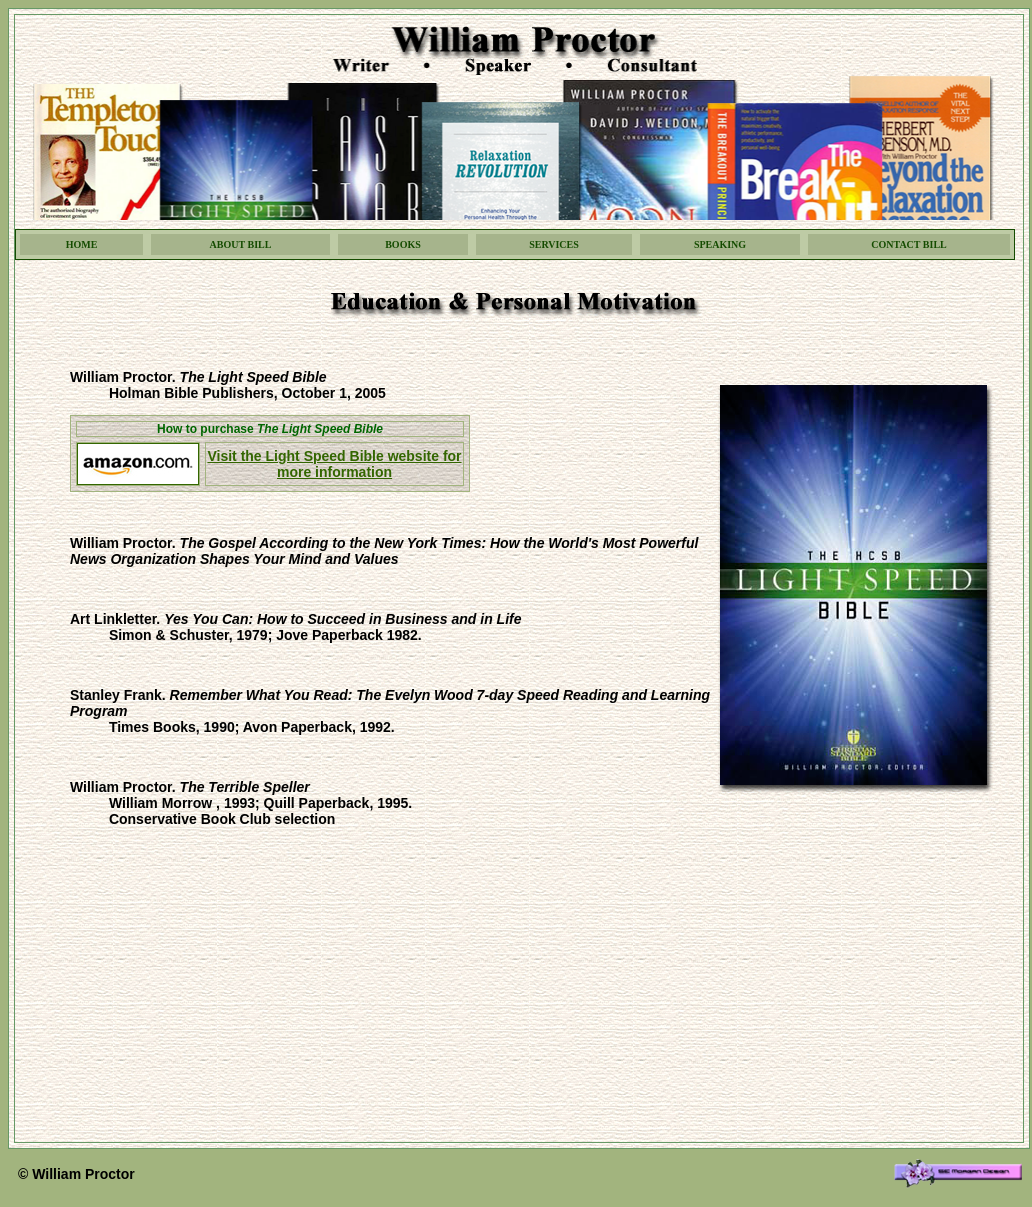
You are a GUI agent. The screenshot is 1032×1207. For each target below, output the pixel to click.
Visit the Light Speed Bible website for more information (334, 464)
